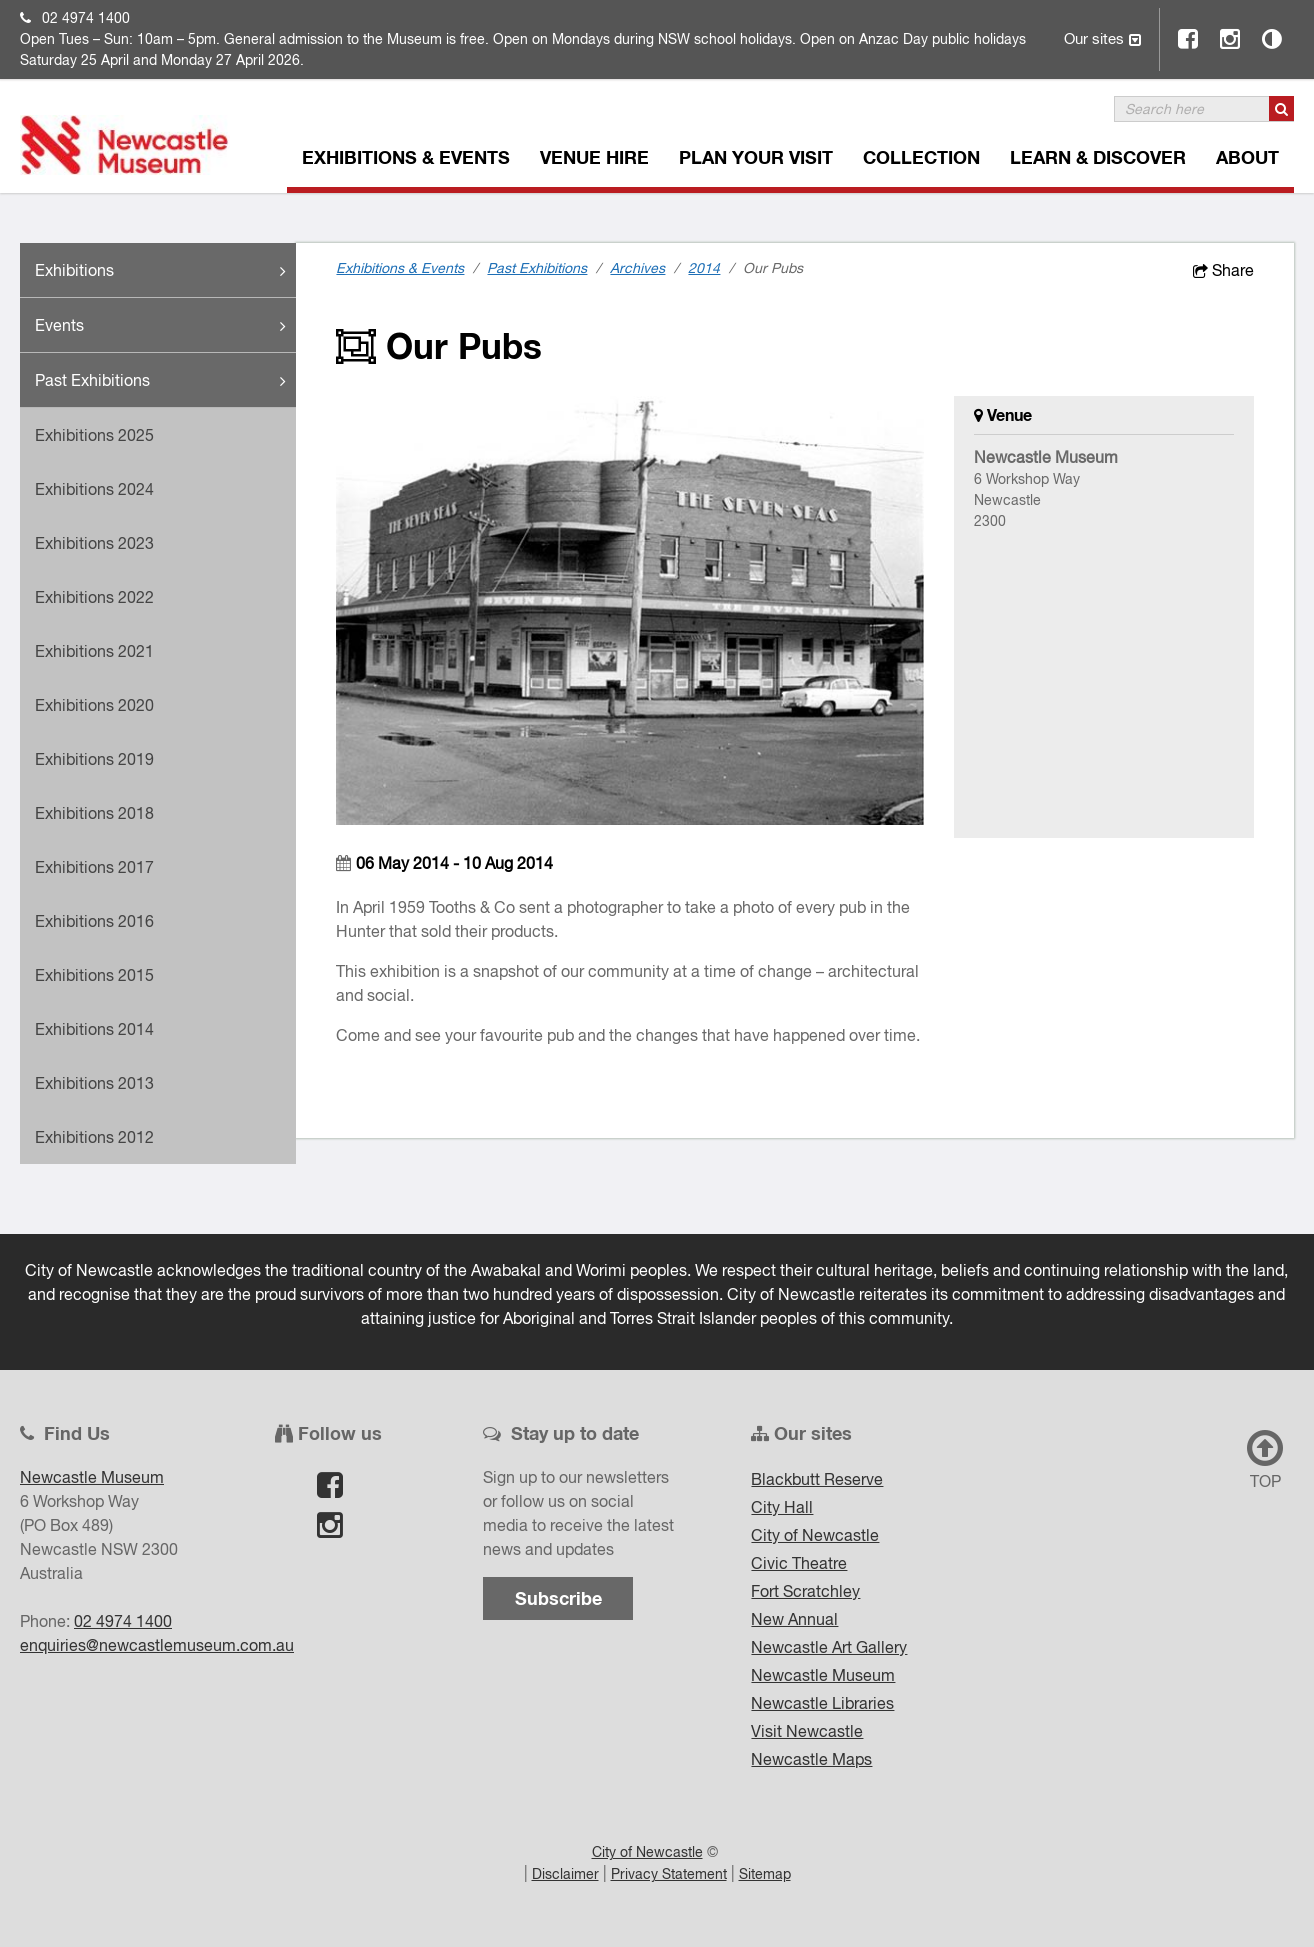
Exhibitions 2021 (94, 651)
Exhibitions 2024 (94, 489)
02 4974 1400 (86, 18)
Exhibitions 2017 (94, 867)
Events (165, 326)
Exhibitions (165, 271)
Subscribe (558, 1598)
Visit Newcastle (807, 1731)
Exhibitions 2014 (94, 1029)
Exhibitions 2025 (94, 435)
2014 (704, 268)
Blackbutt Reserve (817, 1479)
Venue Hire (594, 157)
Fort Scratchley (805, 1591)
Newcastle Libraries (822, 1703)
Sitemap (765, 1874)
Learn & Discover (1098, 157)
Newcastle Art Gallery (829, 1647)
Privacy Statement (669, 1874)
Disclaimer (565, 1874)
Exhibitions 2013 (94, 1083)
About (1247, 157)
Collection (921, 157)
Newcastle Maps (811, 1759)
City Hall (782, 1507)
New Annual (794, 1619)
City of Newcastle (815, 1535)
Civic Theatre (799, 1563)
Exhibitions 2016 (94, 921)
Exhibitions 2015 (94, 975)
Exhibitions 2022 (94, 597)
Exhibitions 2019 (94, 759)
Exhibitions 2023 (94, 543)
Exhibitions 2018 (94, 813)
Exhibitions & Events (406, 157)
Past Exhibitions (165, 381)
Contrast (1273, 38)
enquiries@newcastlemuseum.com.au (157, 1645)
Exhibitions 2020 (94, 705)
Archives (637, 268)
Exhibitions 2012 (94, 1137)
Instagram (1231, 38)
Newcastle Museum (823, 1675)
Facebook (1189, 38)
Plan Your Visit (756, 157)
